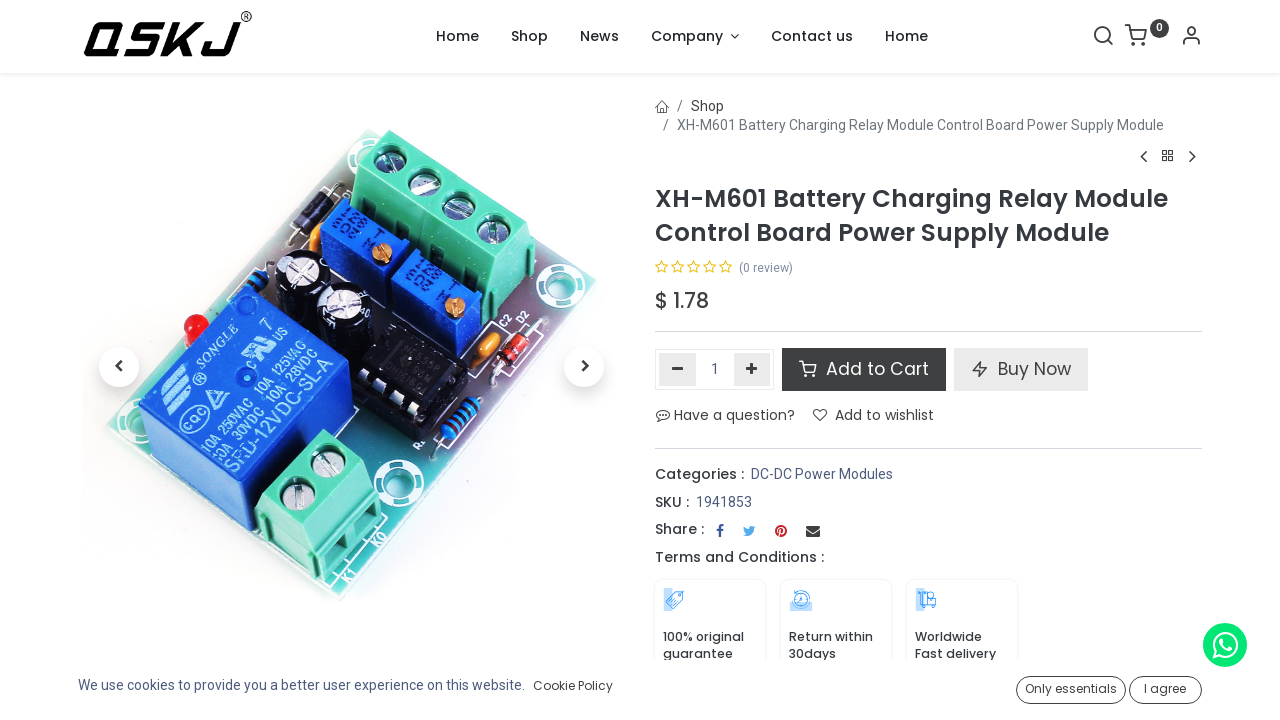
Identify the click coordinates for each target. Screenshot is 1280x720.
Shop (707, 106)
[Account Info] (1191, 38)
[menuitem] (457, 37)
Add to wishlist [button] (873, 415)
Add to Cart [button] (864, 369)
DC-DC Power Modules (822, 474)
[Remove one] (677, 369)
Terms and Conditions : (739, 557)
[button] (119, 367)
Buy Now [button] (1021, 369)
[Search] (1103, 38)
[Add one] (752, 369)
